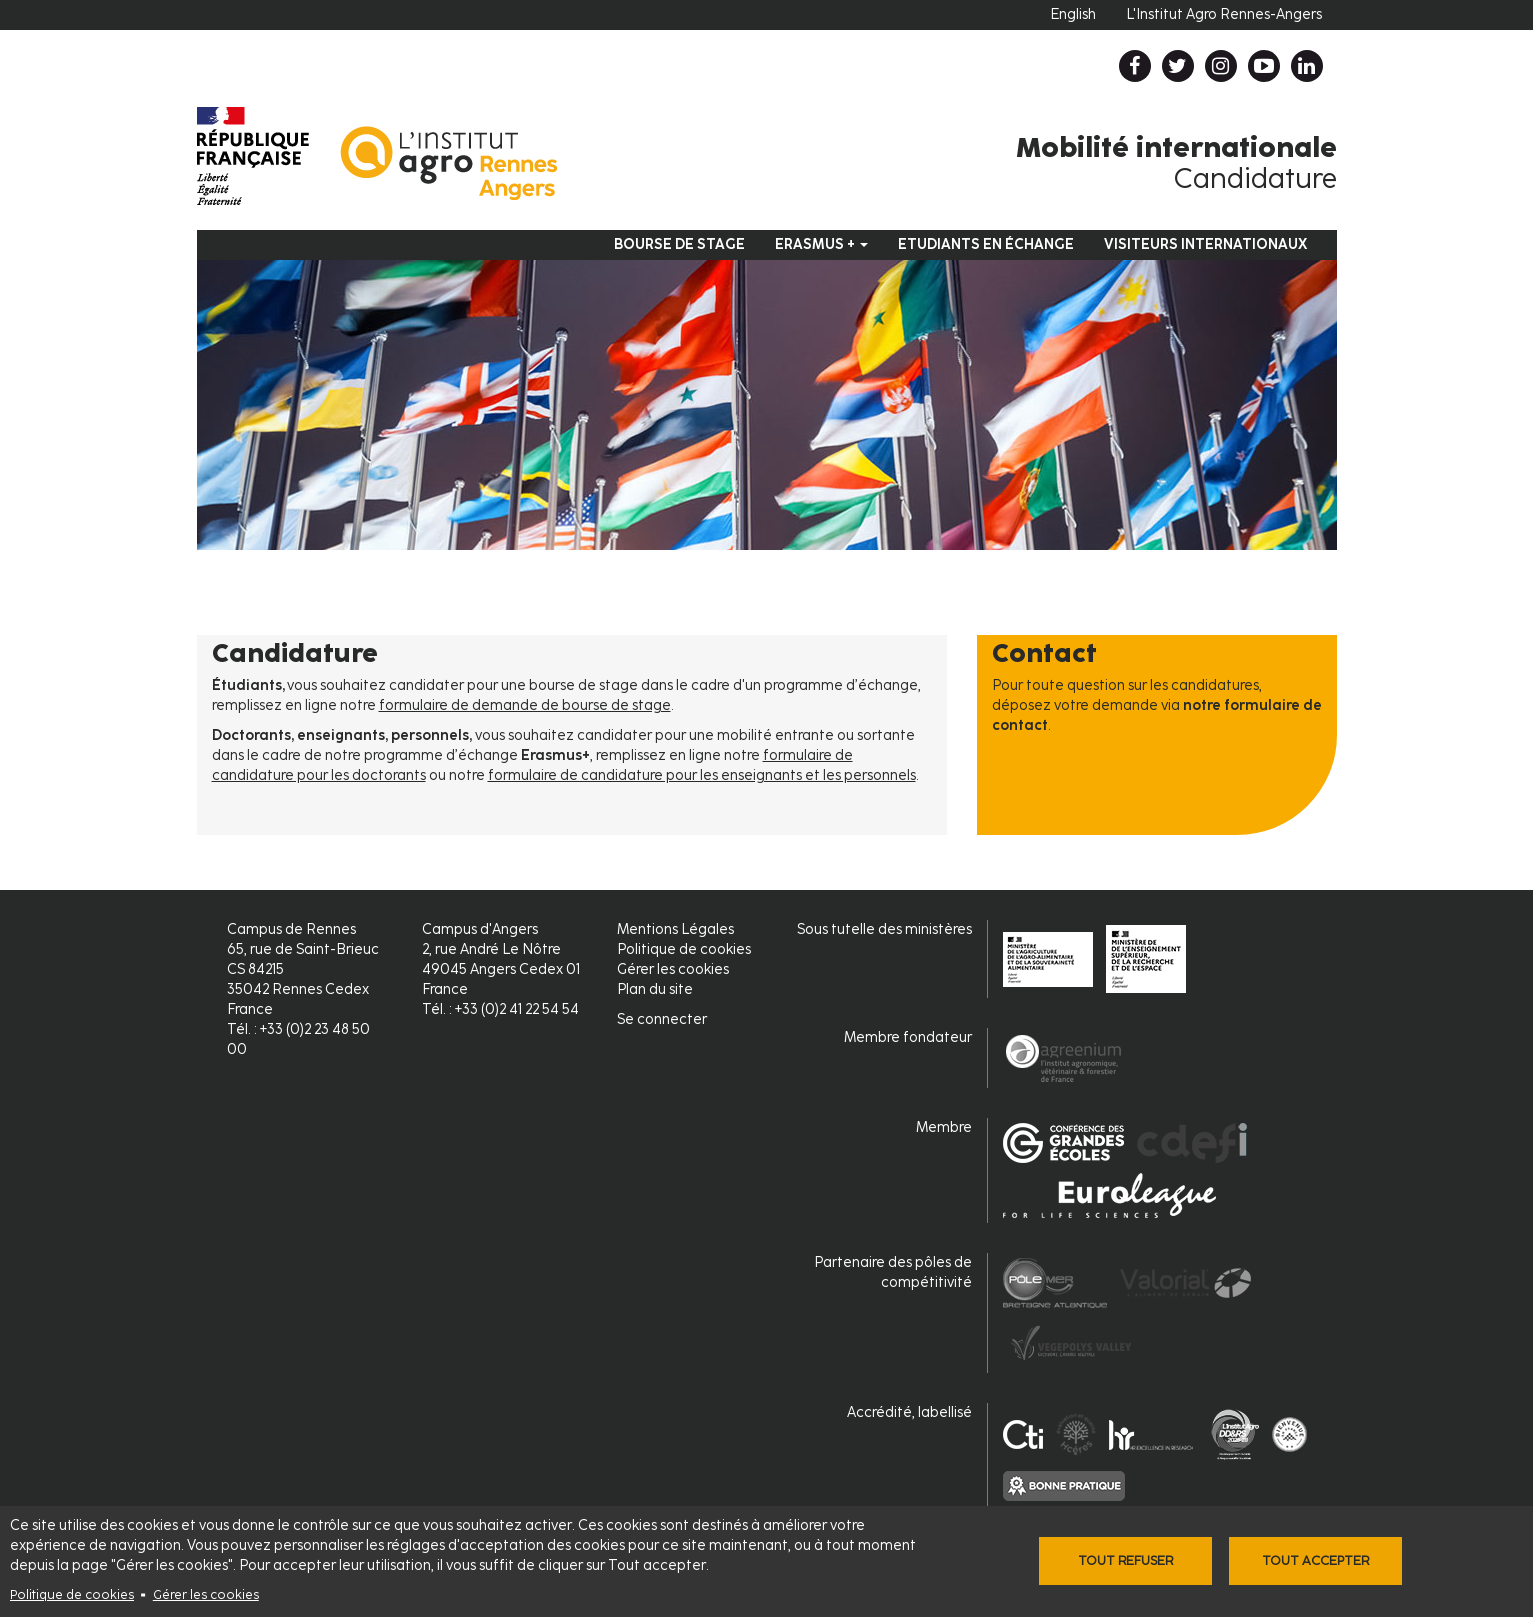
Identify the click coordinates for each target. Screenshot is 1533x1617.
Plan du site (655, 989)
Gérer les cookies (206, 1594)
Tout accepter (1315, 1560)
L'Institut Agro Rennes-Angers (1224, 14)
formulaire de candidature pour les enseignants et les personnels (702, 775)
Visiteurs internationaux (1205, 244)
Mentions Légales (675, 929)
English (1073, 14)
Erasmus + (821, 244)
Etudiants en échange (986, 244)
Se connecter (662, 1019)
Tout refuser (1125, 1560)
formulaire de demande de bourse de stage (525, 705)
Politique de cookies (72, 1594)
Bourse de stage (679, 244)
